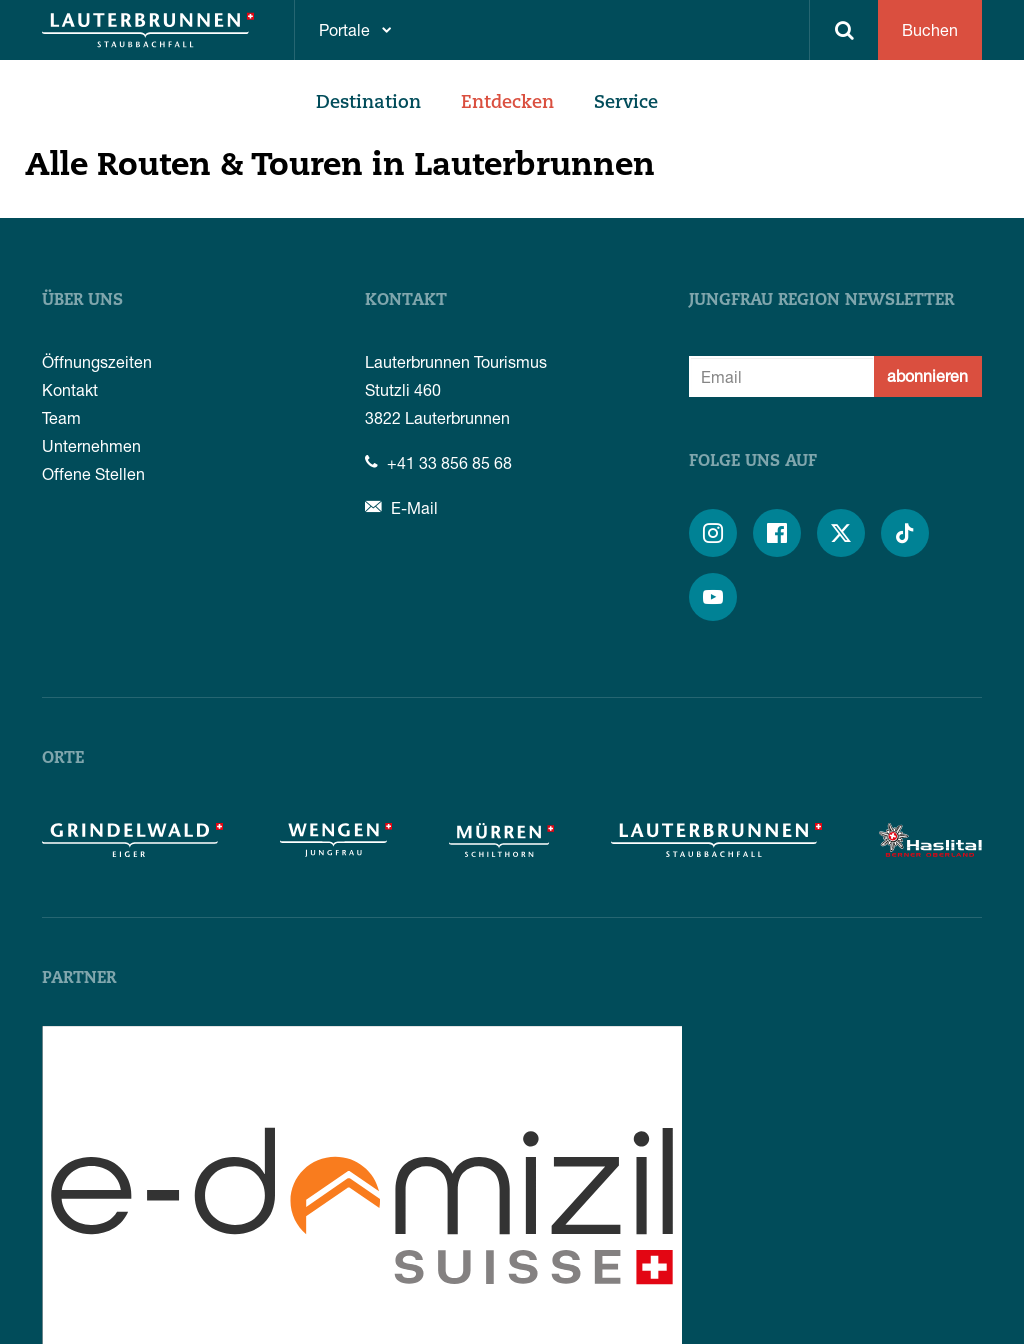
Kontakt (70, 389)
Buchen (930, 29)
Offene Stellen (93, 473)
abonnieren (927, 375)
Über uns (82, 301)
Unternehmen (91, 445)
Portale (344, 29)
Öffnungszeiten (97, 361)
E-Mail (401, 507)
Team (61, 417)
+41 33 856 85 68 (438, 462)
